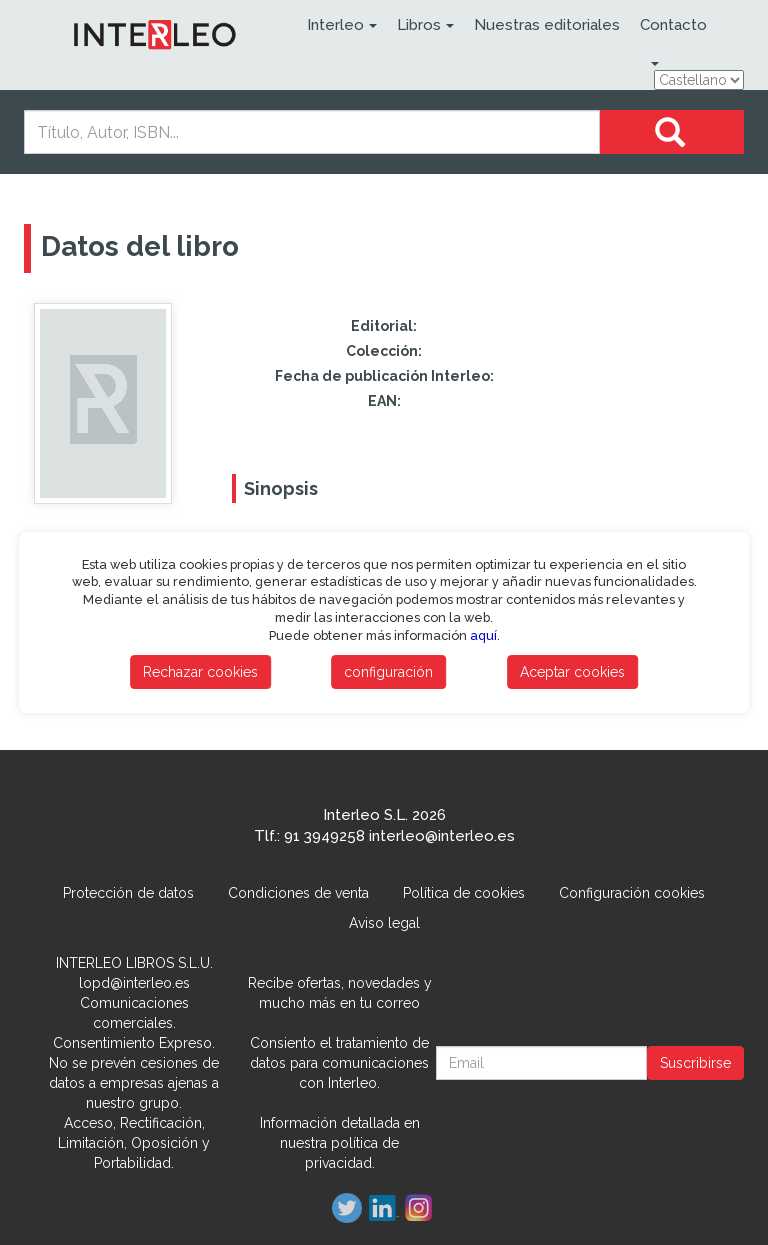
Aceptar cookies (572, 672)
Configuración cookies (632, 893)
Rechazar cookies (200, 672)
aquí (483, 635)
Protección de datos (128, 893)
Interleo (342, 25)
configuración (388, 672)
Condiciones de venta (298, 893)
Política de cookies (464, 893)
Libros (425, 25)
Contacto (673, 25)
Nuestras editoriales (547, 25)
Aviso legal (384, 923)
